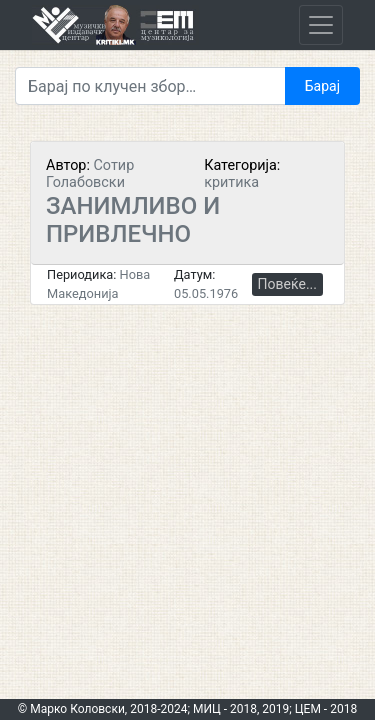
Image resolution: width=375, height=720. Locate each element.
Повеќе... (287, 284)
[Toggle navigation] (321, 25)
